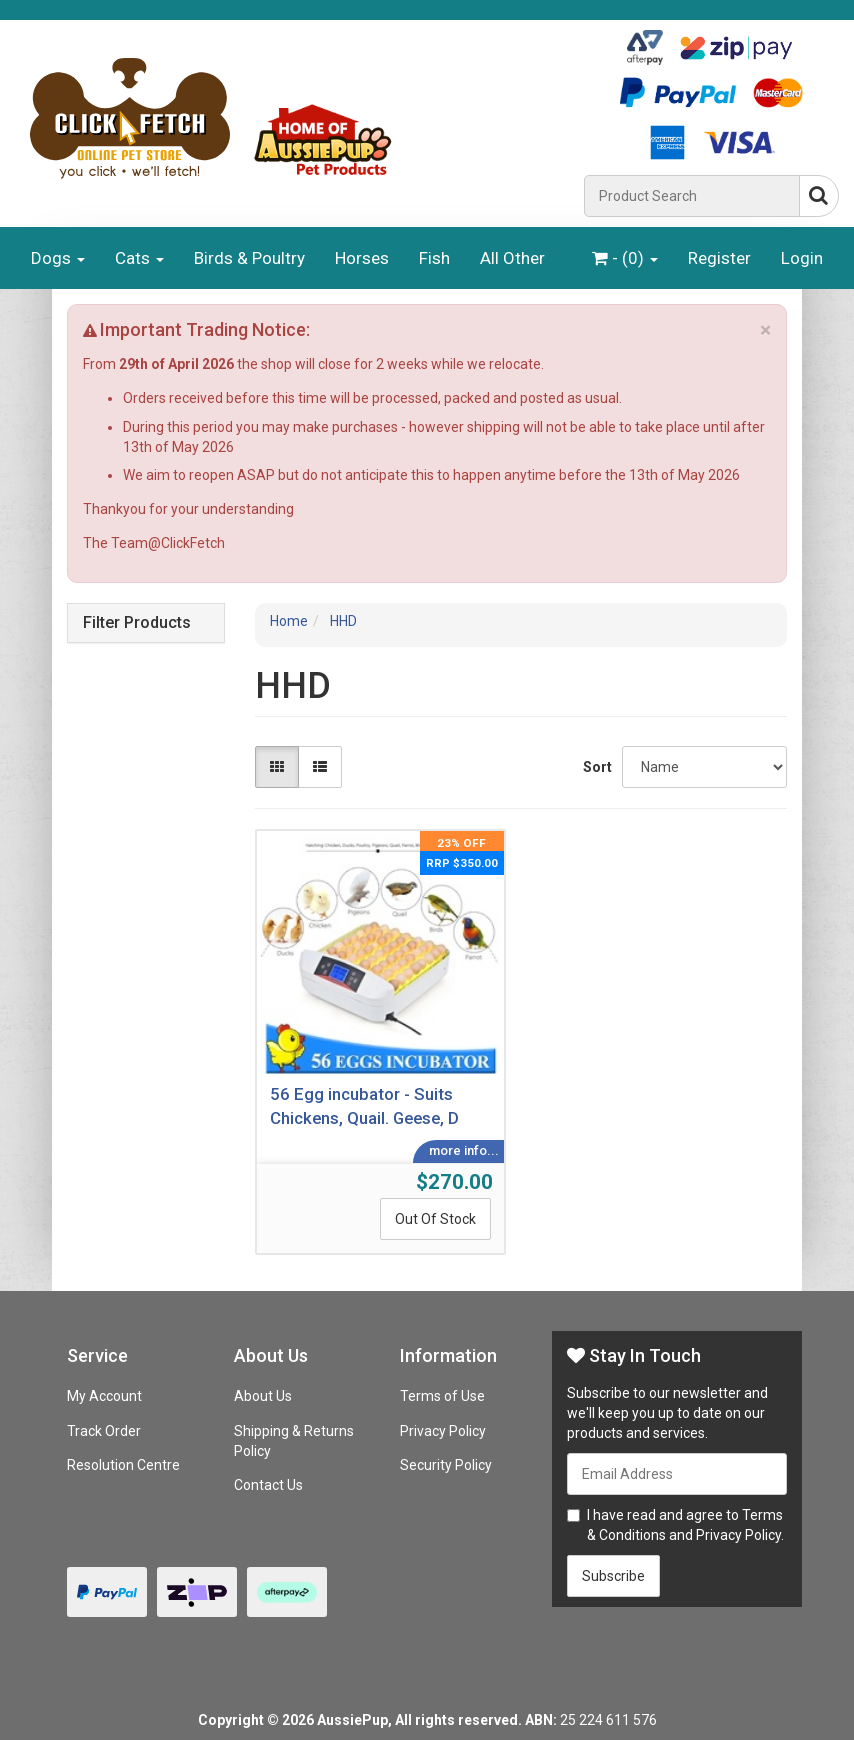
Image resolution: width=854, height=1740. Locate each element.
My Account (104, 1396)
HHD (343, 621)
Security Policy (446, 1465)
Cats (139, 258)
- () (625, 258)
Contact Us (268, 1485)
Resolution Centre (123, 1465)
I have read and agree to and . (675, 1525)
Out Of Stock (435, 1219)
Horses (362, 258)
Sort (595, 767)
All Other (512, 258)
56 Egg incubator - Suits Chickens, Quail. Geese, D (364, 1106)
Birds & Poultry (249, 258)
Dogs (58, 258)
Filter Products (137, 623)
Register (719, 258)
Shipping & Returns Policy (294, 1441)
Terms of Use (442, 1396)
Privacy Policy (443, 1431)
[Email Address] (677, 1474)
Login (802, 258)
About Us (263, 1396)
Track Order (104, 1431)
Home (289, 621)
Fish (434, 258)
